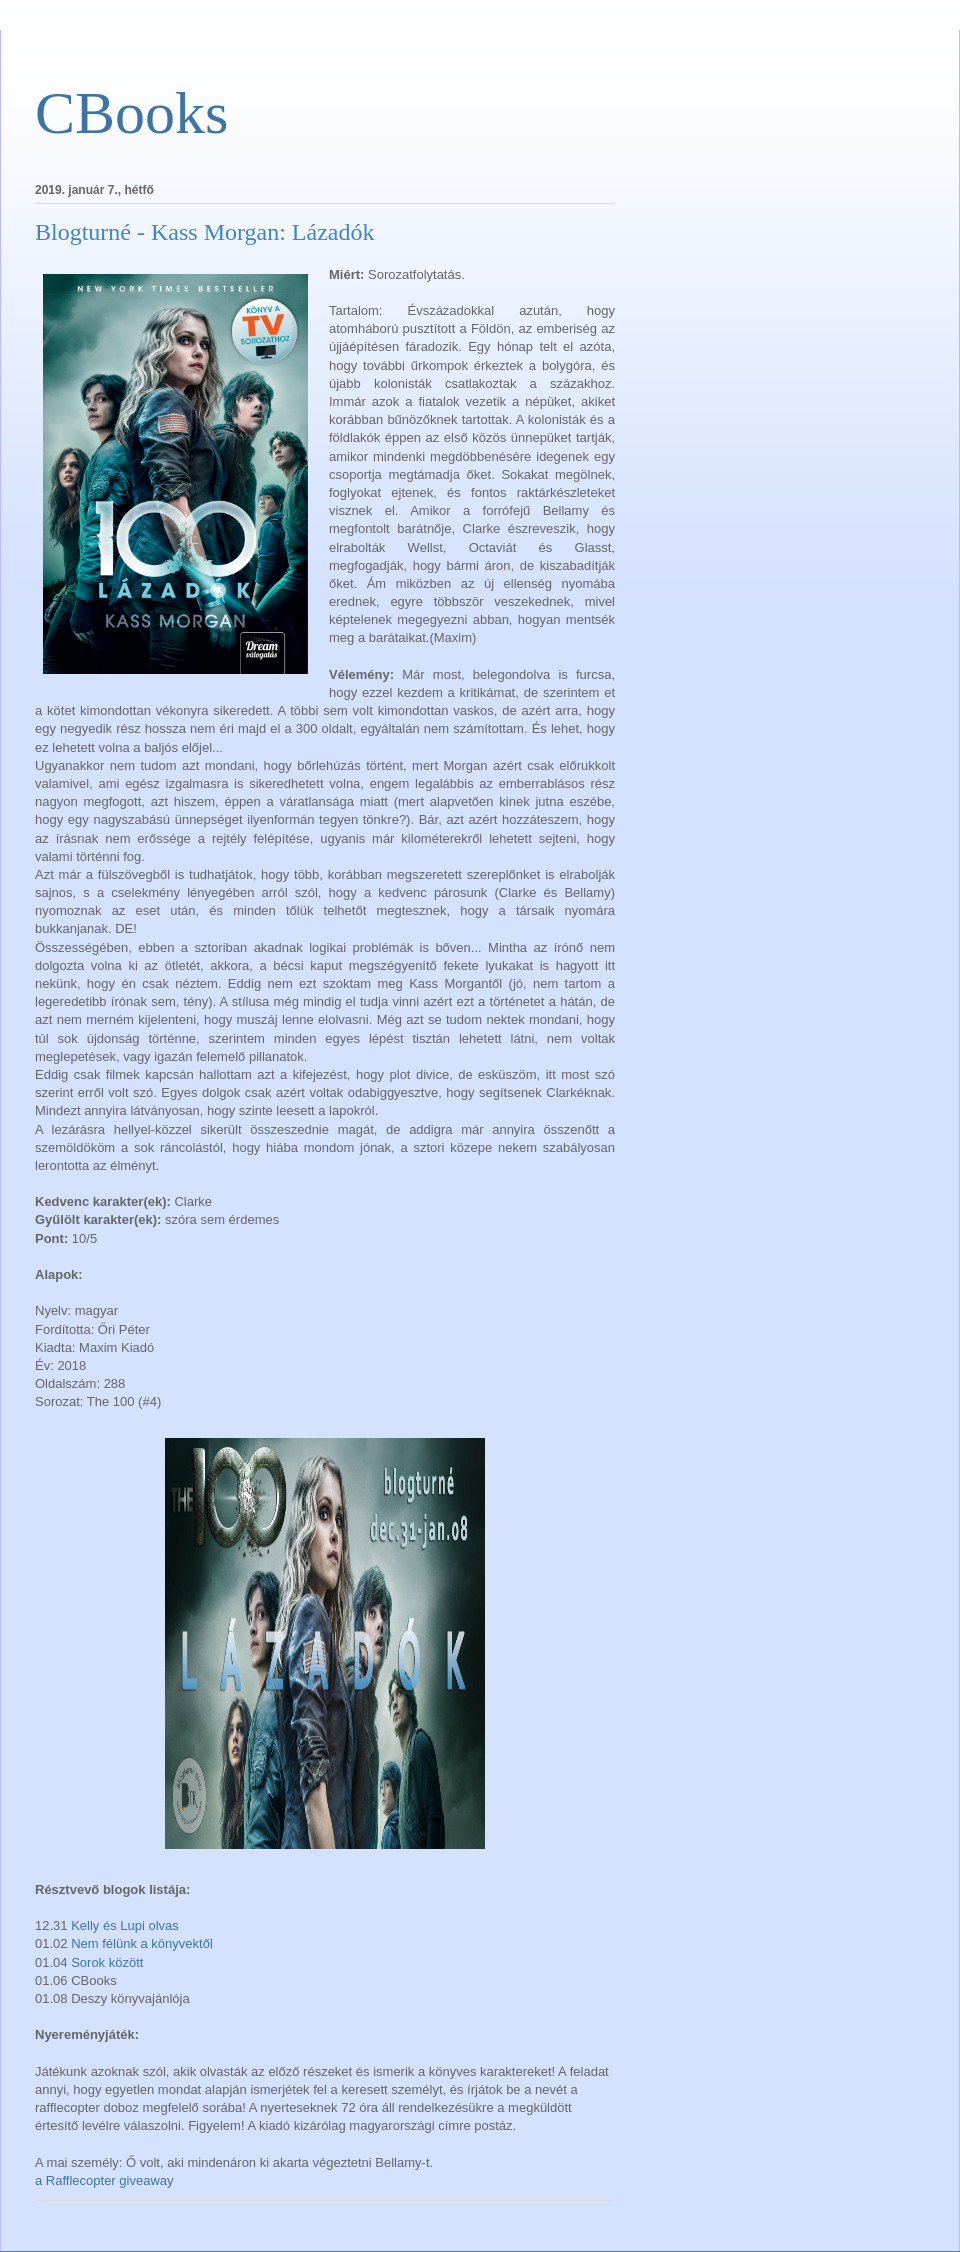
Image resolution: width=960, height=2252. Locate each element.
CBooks (131, 113)
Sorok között (107, 1962)
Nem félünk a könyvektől (142, 1943)
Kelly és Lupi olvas (125, 1925)
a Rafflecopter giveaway (104, 2180)
